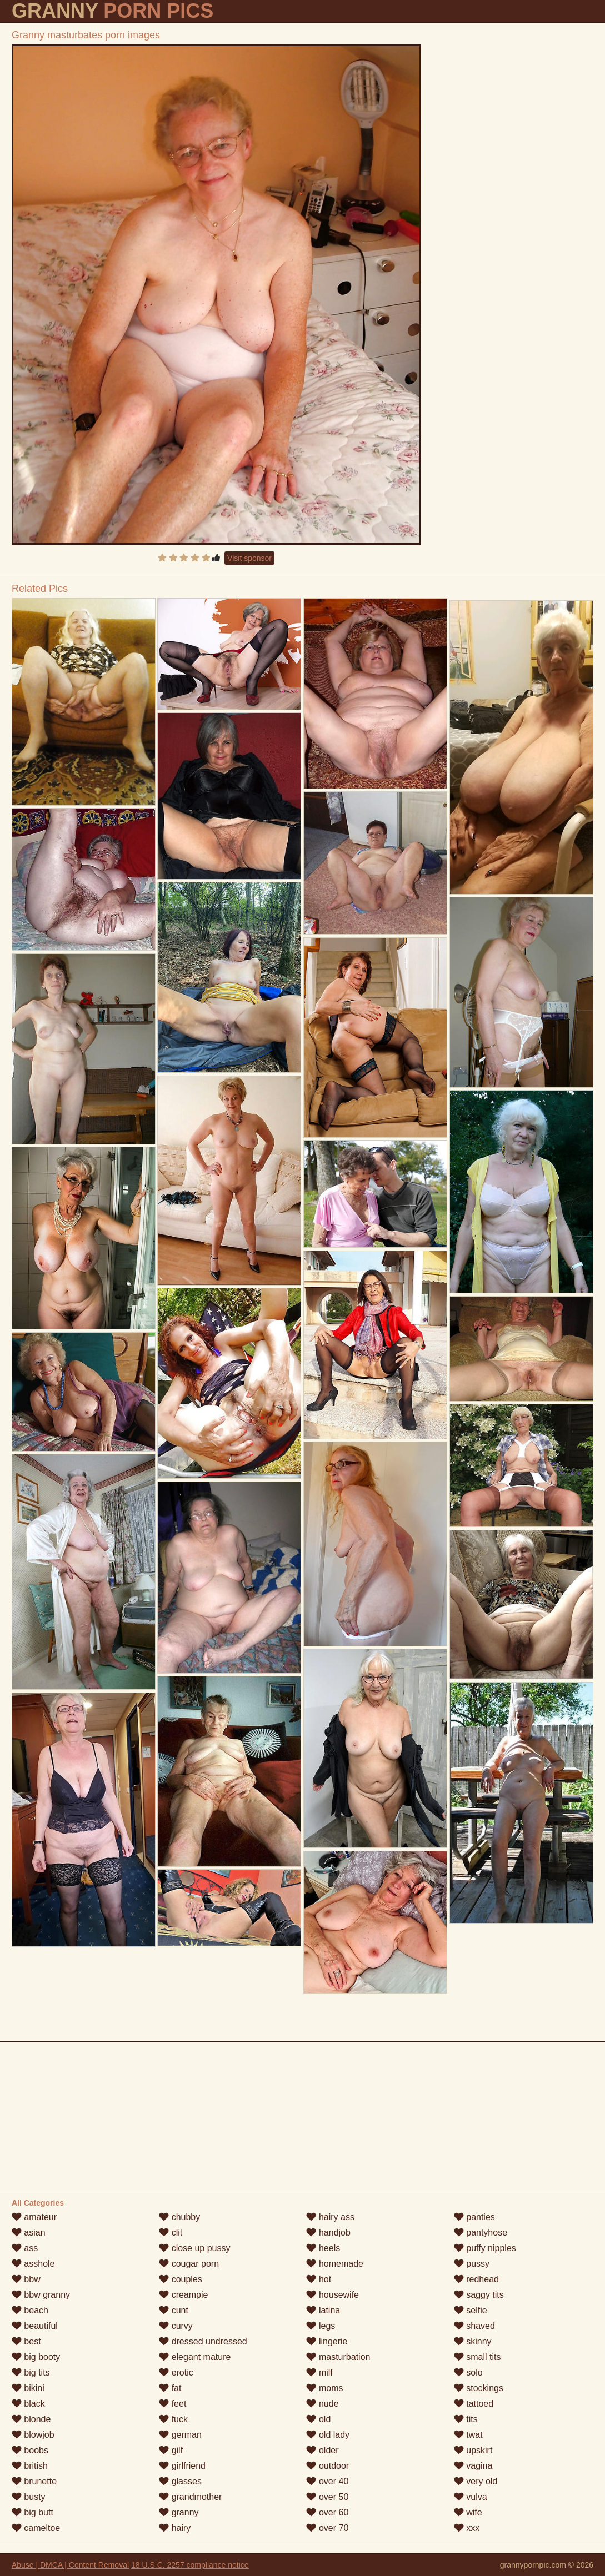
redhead (476, 2279)
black (28, 2403)
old (318, 2419)
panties (474, 2217)
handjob (328, 2232)
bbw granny (41, 2294)
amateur (34, 2217)
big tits (31, 2372)
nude (322, 2403)
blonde (31, 2419)
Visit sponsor (249, 558)
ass (25, 2248)
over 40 (327, 2481)
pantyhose (480, 2232)
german (180, 2434)
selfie (470, 2310)
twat (468, 2434)
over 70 (327, 2528)
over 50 (327, 2497)
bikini (28, 2388)
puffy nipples (485, 2248)
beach (30, 2310)
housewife (332, 2294)
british (30, 2465)
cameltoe (36, 2528)
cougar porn (189, 2263)
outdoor (327, 2465)
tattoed (473, 2403)
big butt (32, 2512)
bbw (26, 2279)
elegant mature (195, 2357)
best (26, 2341)
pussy (471, 2263)
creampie (183, 2294)
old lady (327, 2434)
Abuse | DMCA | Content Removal (70, 2564)
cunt (173, 2310)
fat (170, 2388)
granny (178, 2512)
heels (323, 2248)
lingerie (326, 2341)
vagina (473, 2465)
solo (468, 2372)
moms (324, 2388)
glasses (180, 2481)
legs (320, 2326)
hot (318, 2279)
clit (170, 2232)
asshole (33, 2263)
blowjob (33, 2434)
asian (29, 2232)
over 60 (327, 2512)
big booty (36, 2357)
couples (180, 2279)
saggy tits (479, 2294)
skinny (473, 2341)
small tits (477, 2357)
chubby (179, 2217)
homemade (334, 2263)
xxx (466, 2528)
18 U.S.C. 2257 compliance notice (190, 2564)
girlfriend (182, 2465)
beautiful (35, 2326)
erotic (176, 2372)
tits (466, 2419)
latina (323, 2310)
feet (172, 2403)
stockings (478, 2388)
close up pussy (194, 2248)
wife (468, 2512)
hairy (175, 2528)
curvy (176, 2326)
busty (29, 2497)
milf (319, 2372)
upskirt (473, 2450)
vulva (470, 2497)
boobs (30, 2450)
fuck (173, 2419)
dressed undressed (203, 2341)
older (322, 2450)
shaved (474, 2326)
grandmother (190, 2497)
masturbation (338, 2357)
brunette (34, 2481)
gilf (171, 2450)
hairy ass (330, 2217)
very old (475, 2481)
